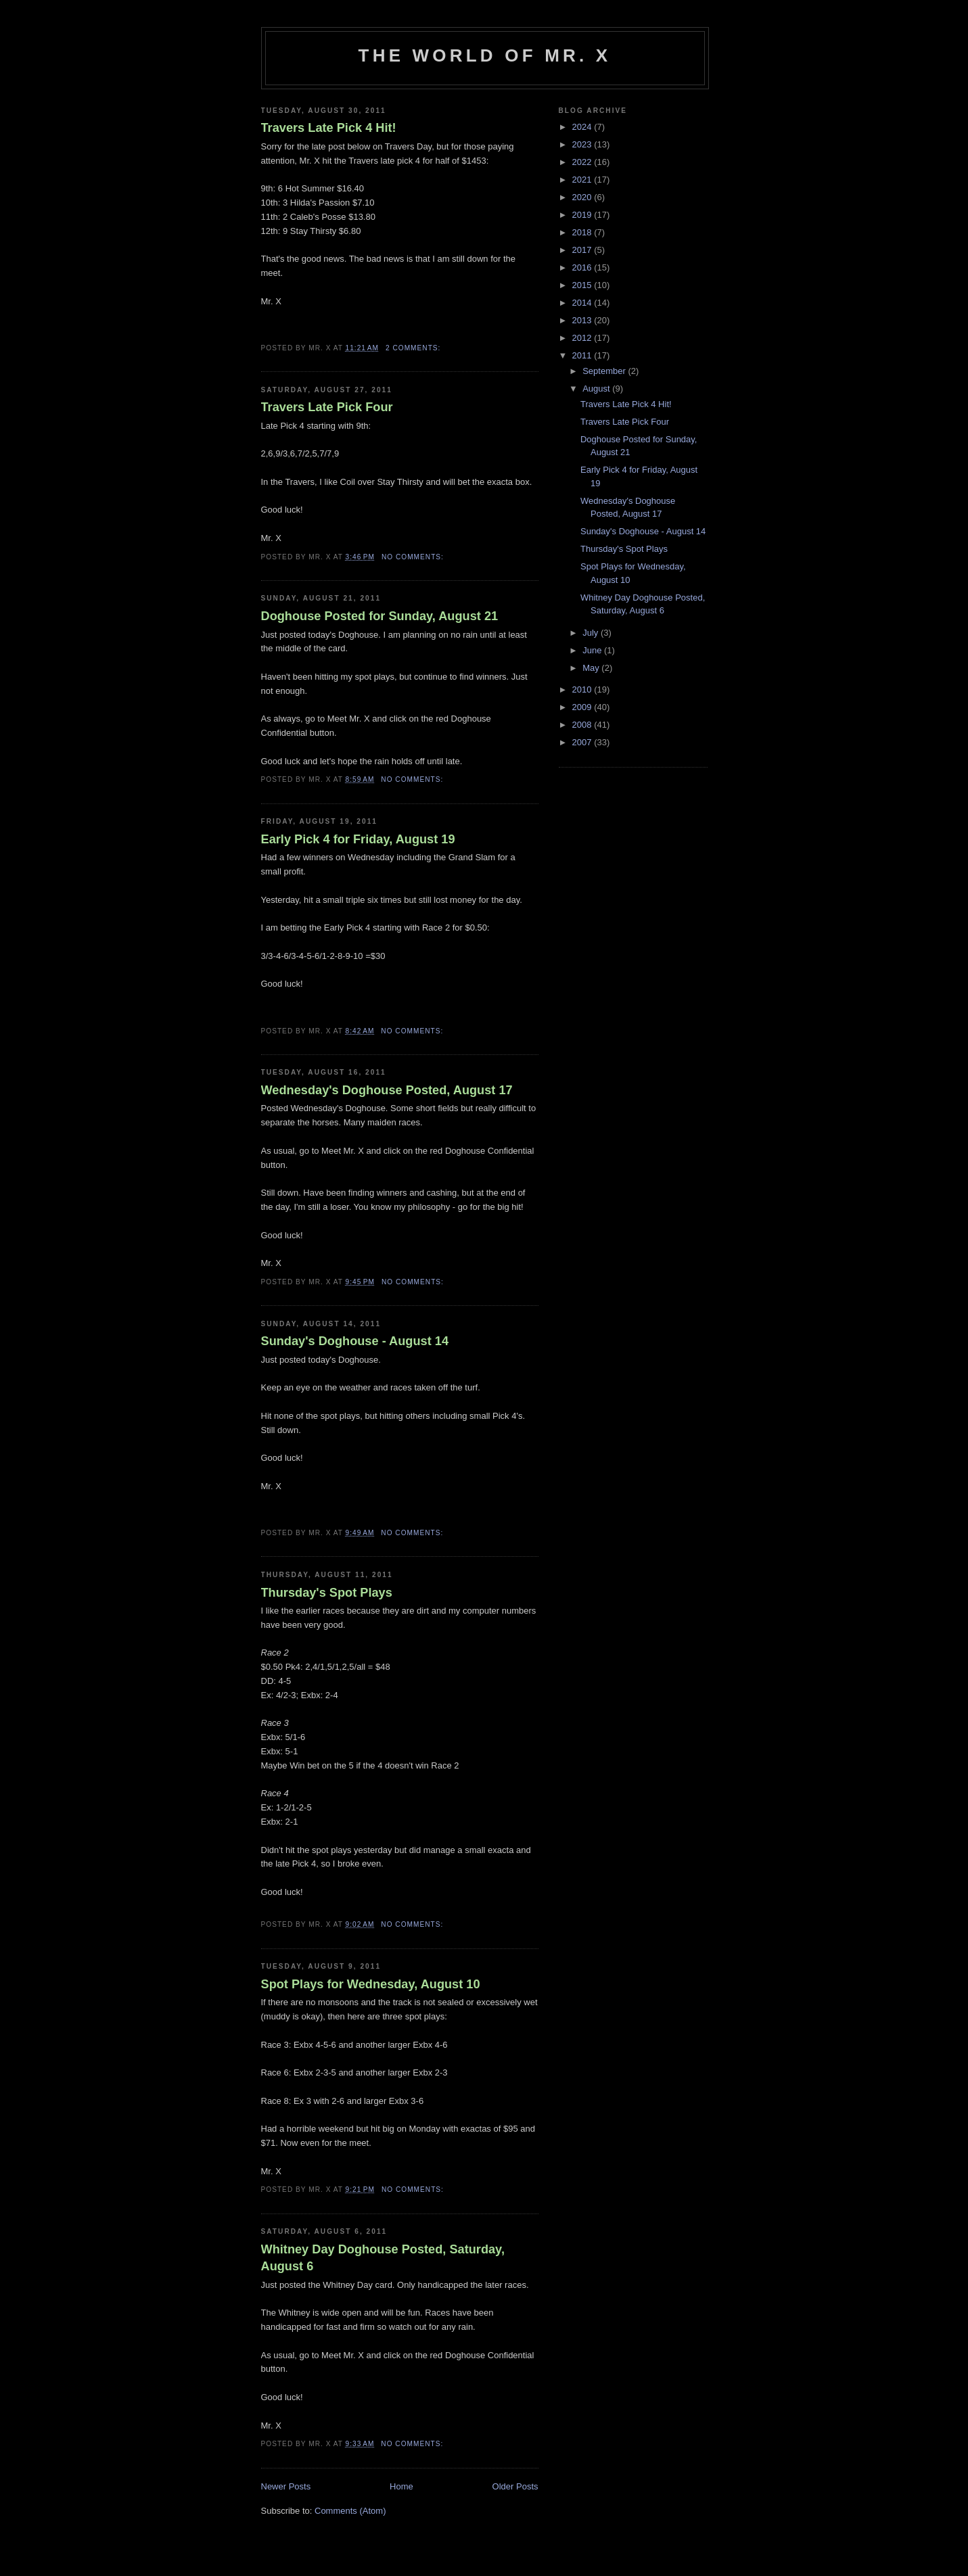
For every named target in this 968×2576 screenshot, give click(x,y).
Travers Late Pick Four (327, 407)
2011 (583, 355)
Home (401, 2486)
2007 (583, 742)
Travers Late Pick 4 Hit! (328, 128)
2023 (583, 144)
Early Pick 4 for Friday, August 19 (358, 839)
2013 (583, 320)
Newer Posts (286, 2486)
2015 (583, 285)
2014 (583, 303)
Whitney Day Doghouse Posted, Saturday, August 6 (383, 2258)
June (593, 650)
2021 (583, 179)
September (605, 371)
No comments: (414, 557)
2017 (583, 250)
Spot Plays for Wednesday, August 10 (370, 1984)
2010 (583, 689)
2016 (583, 267)
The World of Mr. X (485, 55)
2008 (583, 725)
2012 (583, 338)
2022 (583, 162)
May (591, 668)
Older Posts (515, 2486)
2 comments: (414, 348)
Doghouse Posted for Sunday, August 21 (380, 616)
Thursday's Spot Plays (326, 1592)
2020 (583, 197)
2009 (583, 707)
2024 (583, 127)
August (597, 388)
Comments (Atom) (350, 2511)
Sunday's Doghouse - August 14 (355, 1341)
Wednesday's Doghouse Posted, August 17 (387, 1090)
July (591, 633)
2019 (583, 215)
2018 (583, 232)
